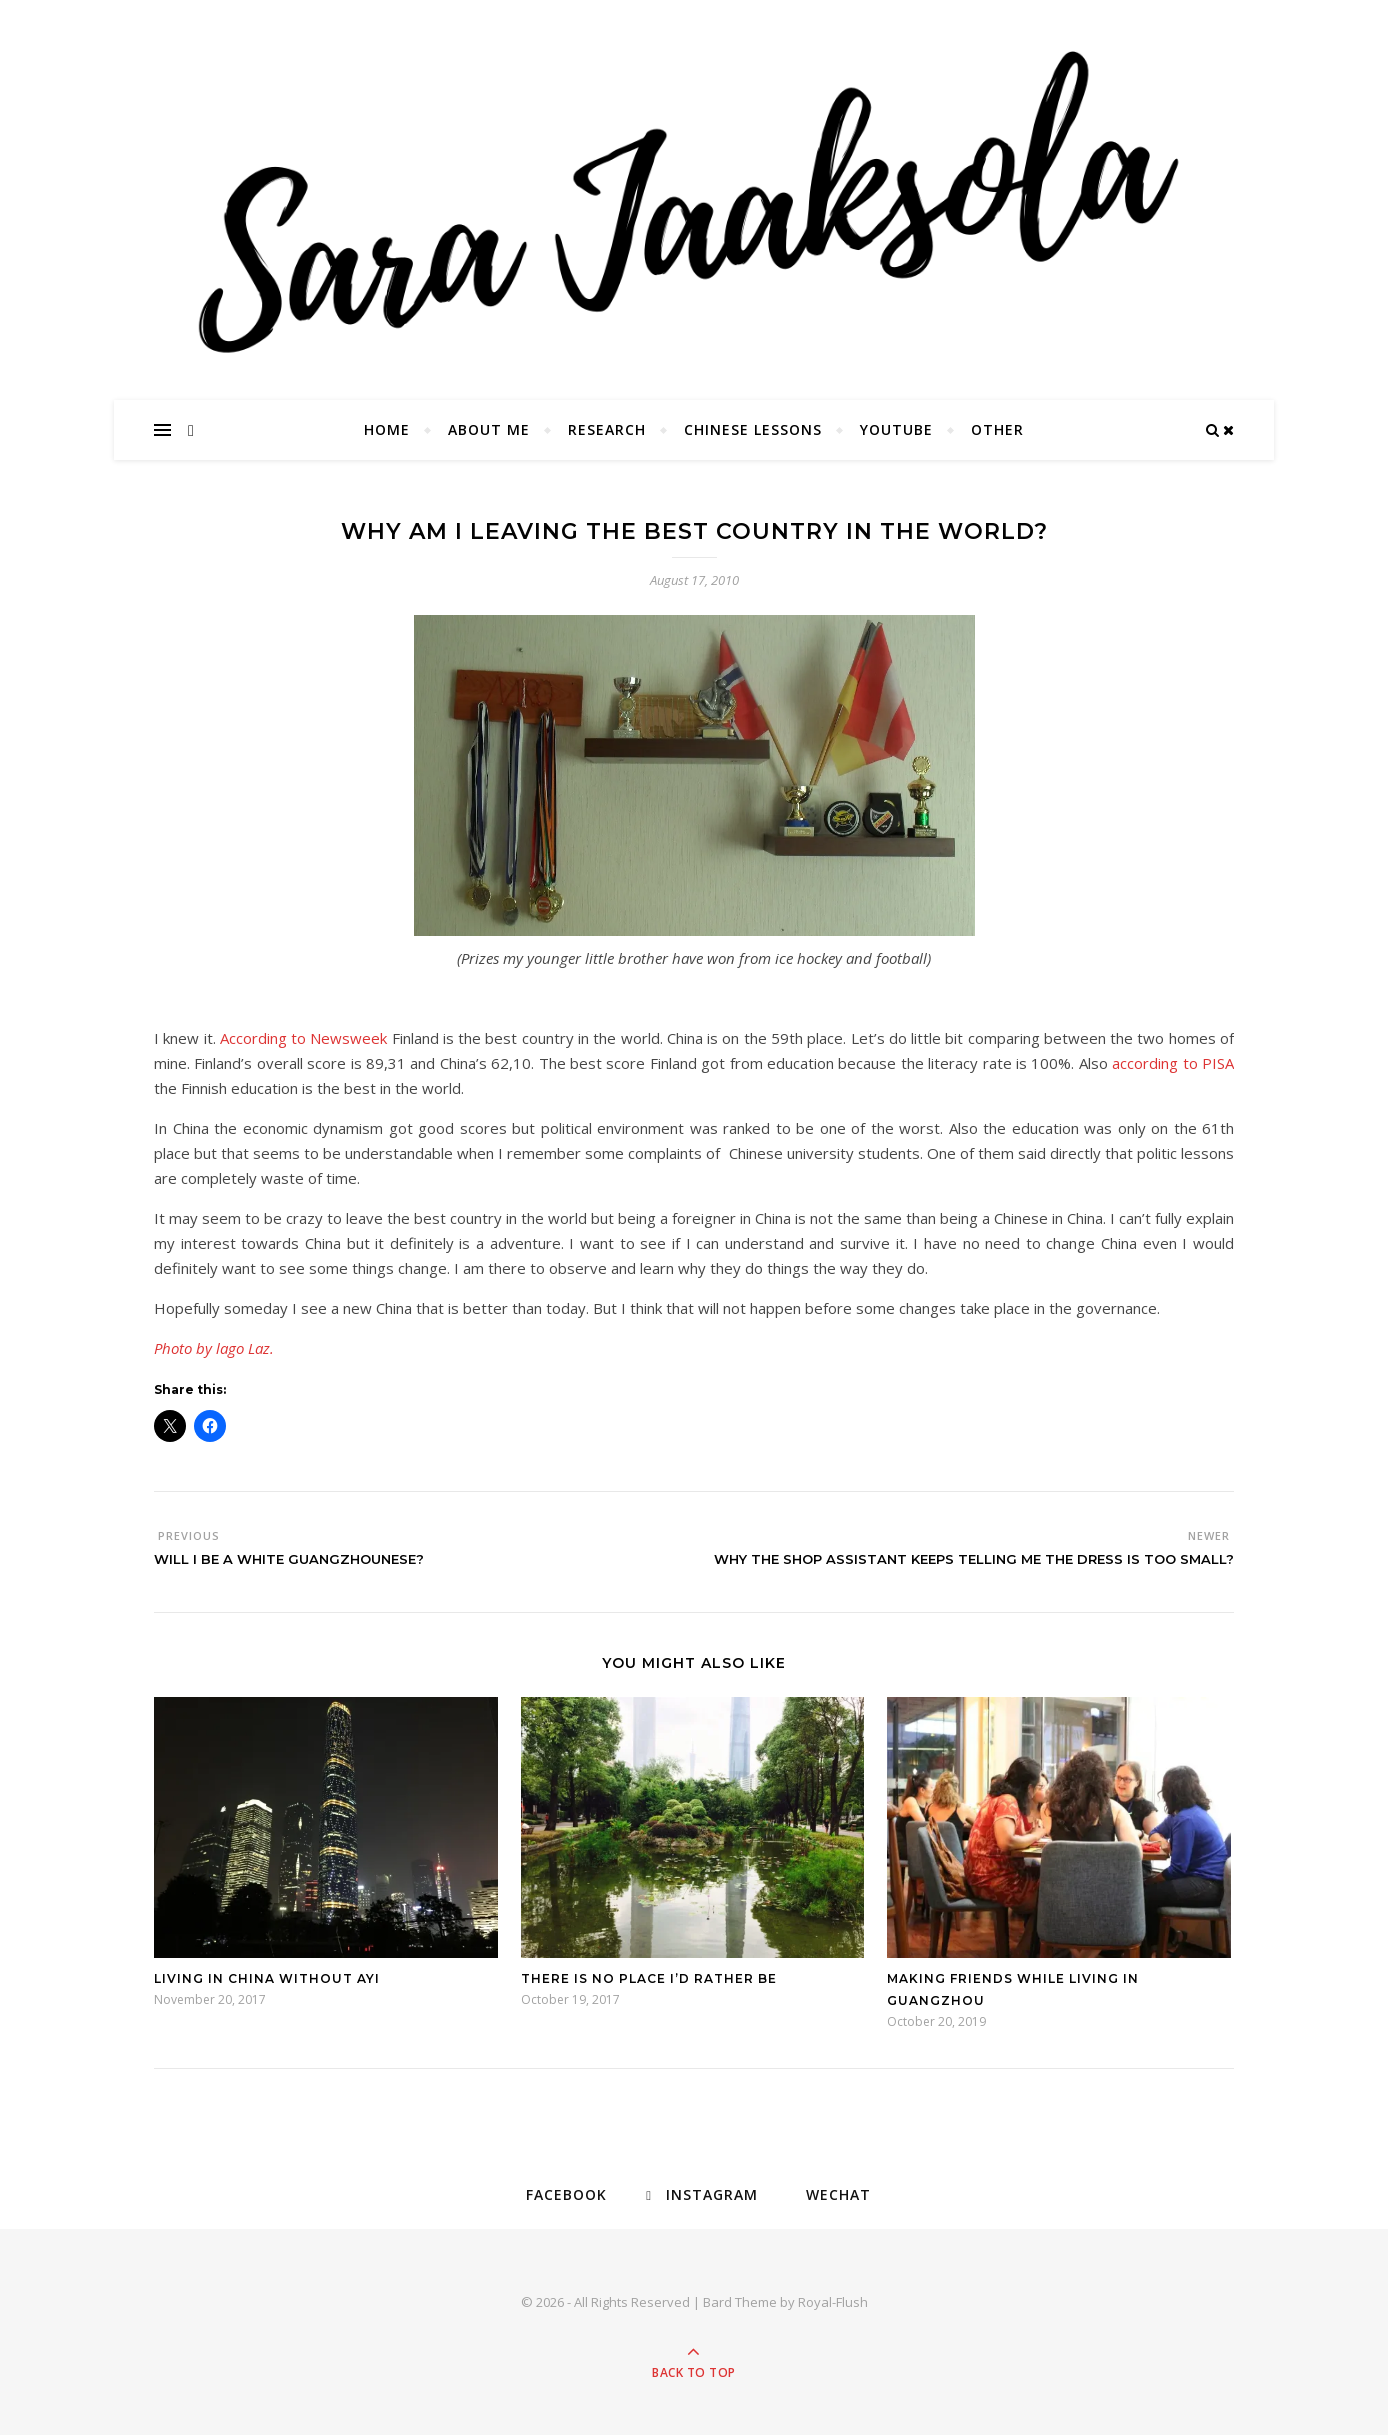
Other (997, 429)
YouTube (896, 429)
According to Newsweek (304, 1038)
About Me (489, 429)
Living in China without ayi (267, 1978)
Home (387, 429)
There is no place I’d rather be (649, 1978)
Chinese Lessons (753, 429)
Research (607, 429)
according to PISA (1173, 1063)
